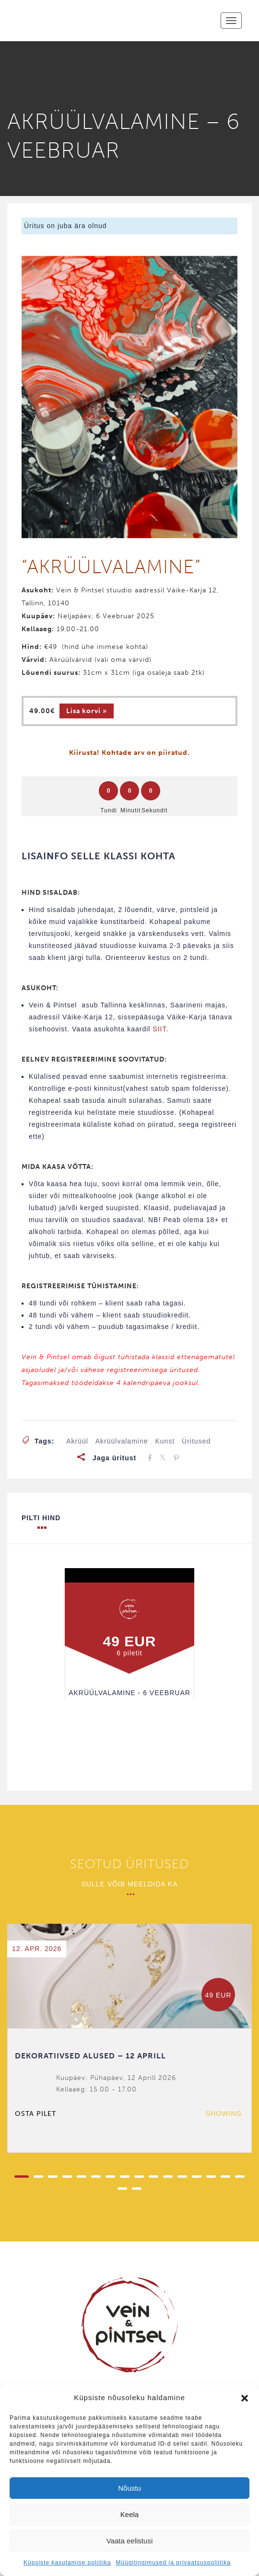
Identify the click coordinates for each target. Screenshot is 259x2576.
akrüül (77, 1441)
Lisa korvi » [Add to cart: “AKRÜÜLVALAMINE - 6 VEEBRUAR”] (86, 711)
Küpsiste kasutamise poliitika (67, 2562)
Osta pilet (35, 2114)
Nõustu (129, 2488)
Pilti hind (41, 1521)
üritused (196, 1441)
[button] (244, 2398)
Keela (129, 2514)
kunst (165, 1441)
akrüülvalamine (121, 1441)
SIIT (159, 1029)
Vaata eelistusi (129, 2541)
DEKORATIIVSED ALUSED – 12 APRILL (90, 2055)
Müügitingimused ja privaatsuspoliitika (173, 2562)
